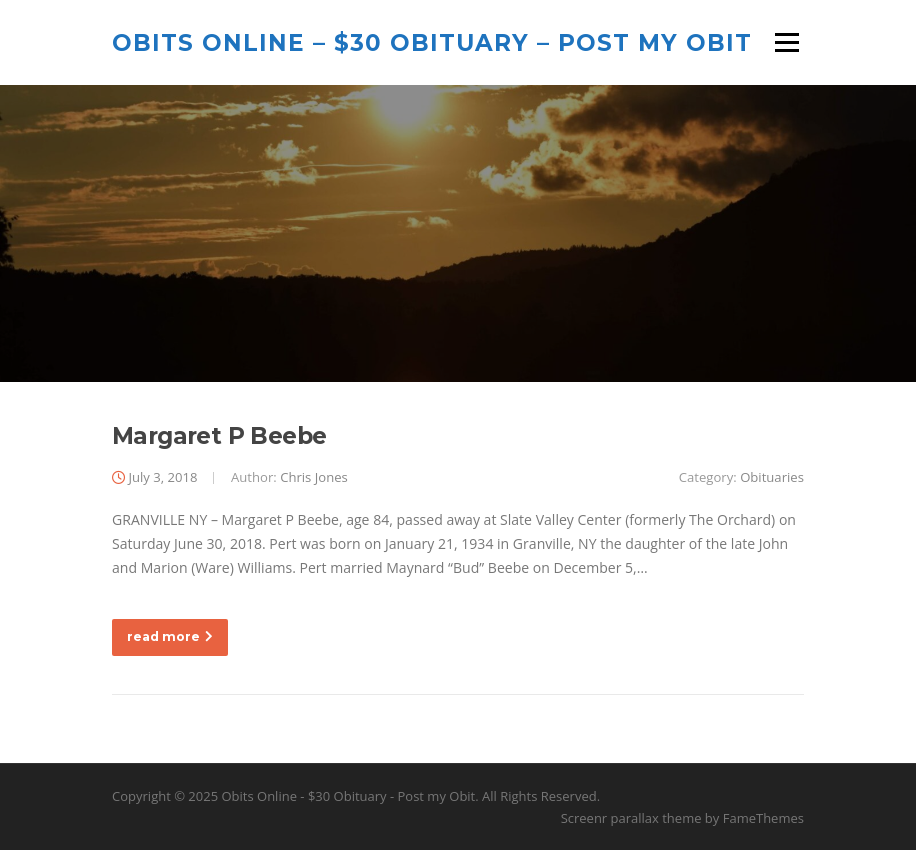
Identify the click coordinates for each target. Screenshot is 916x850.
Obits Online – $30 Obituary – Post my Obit (432, 42)
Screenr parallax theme (631, 818)
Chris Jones (314, 477)
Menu (786, 42)
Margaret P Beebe (219, 436)
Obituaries (772, 477)
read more (170, 636)
